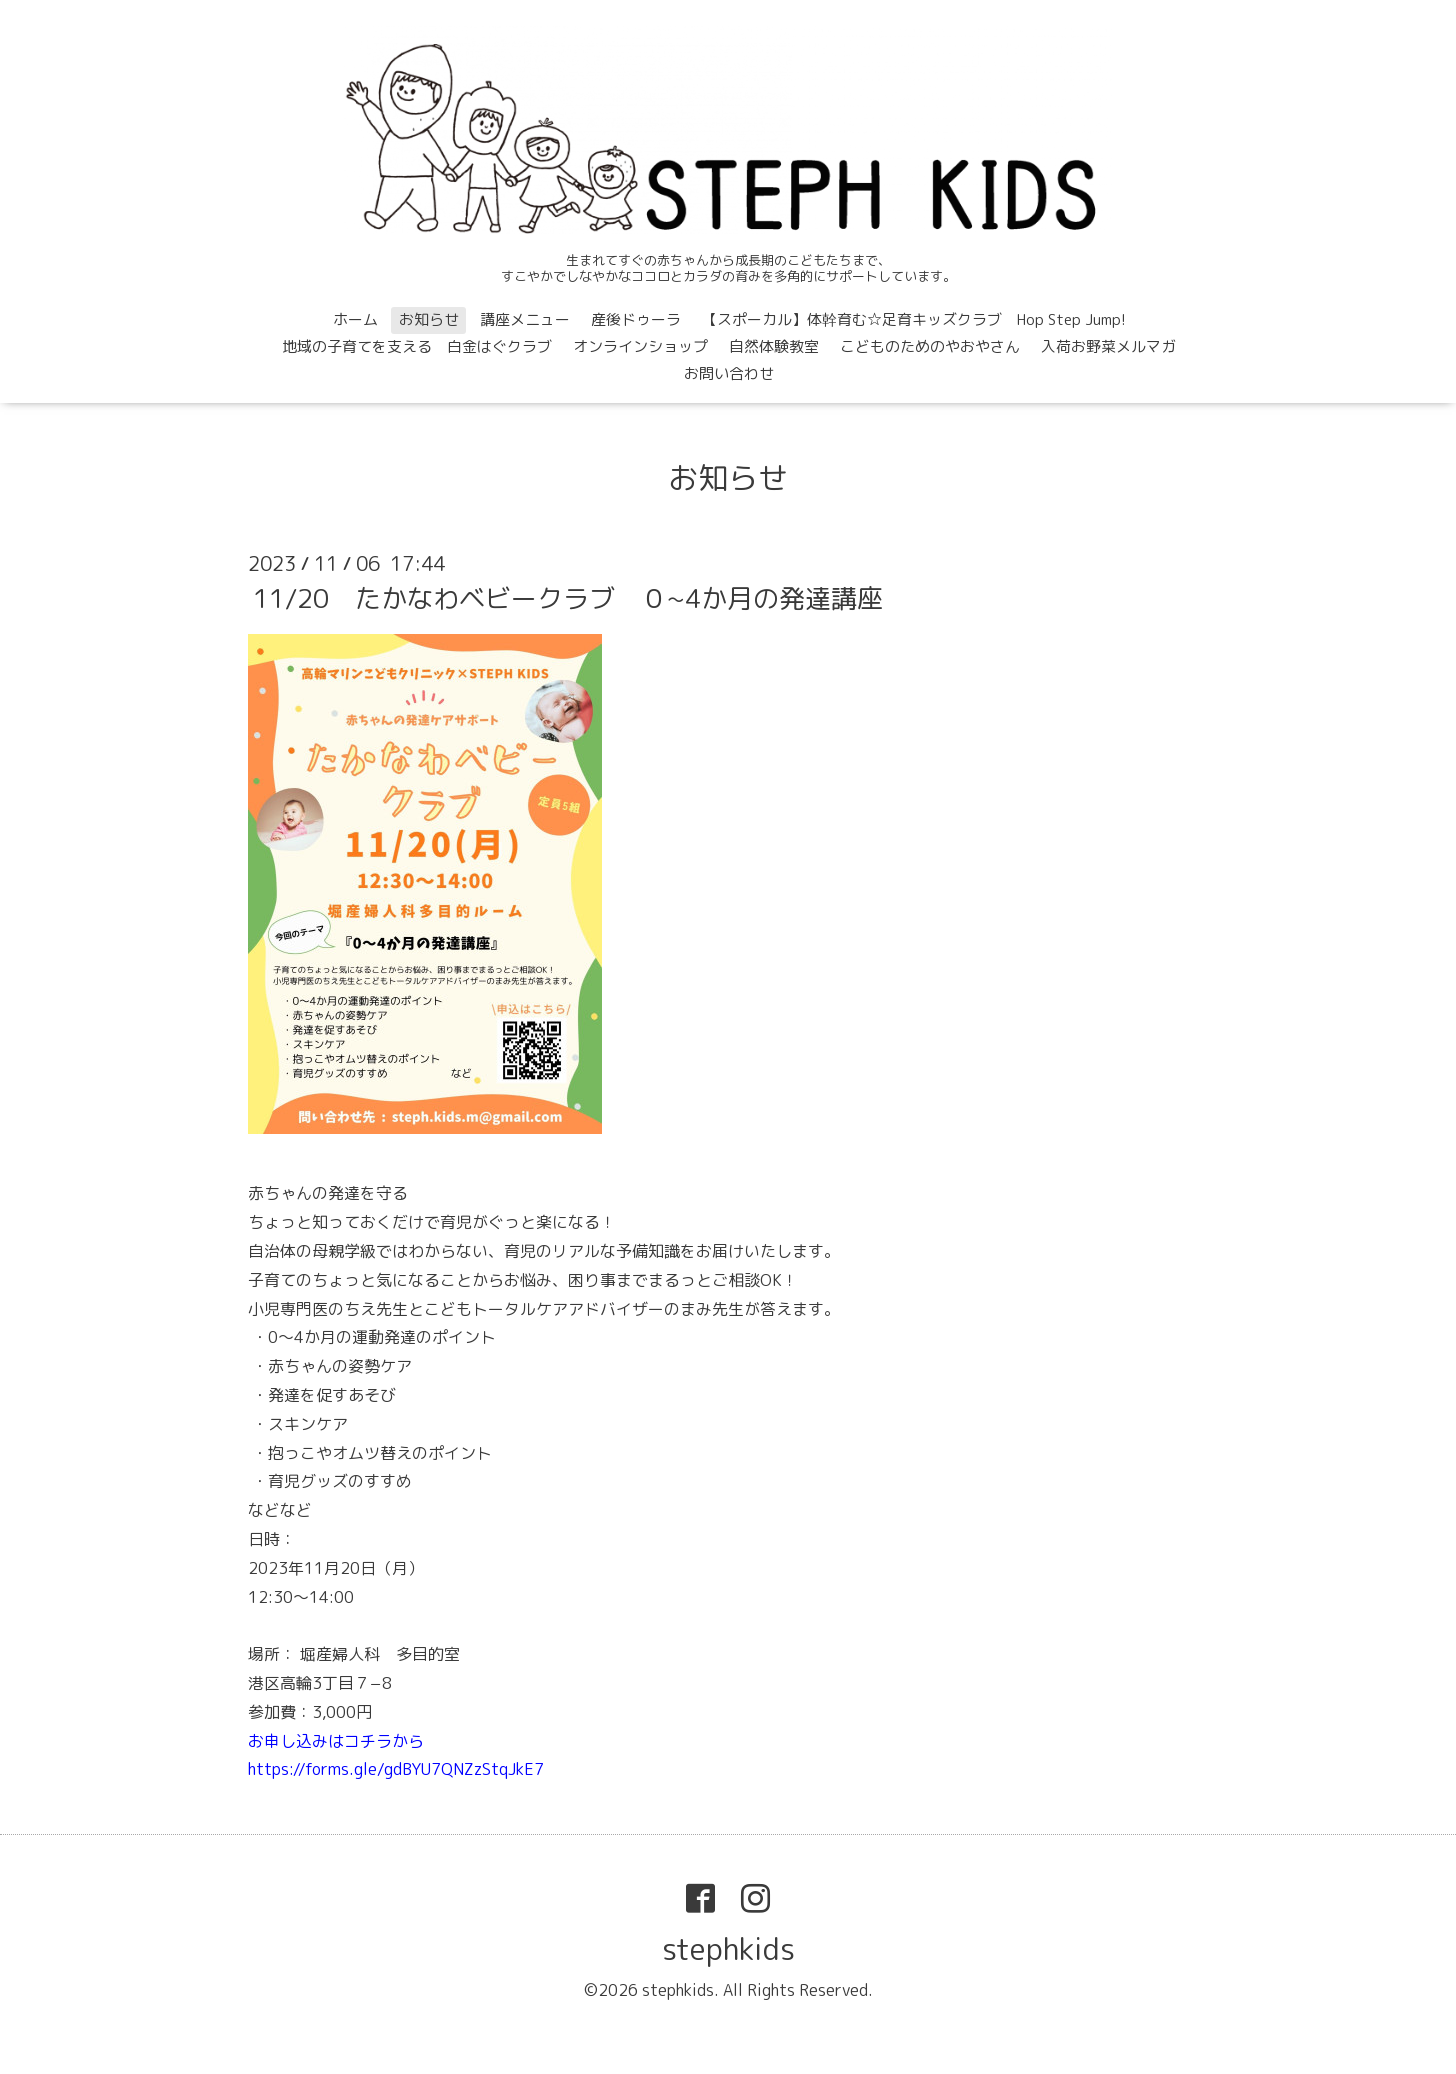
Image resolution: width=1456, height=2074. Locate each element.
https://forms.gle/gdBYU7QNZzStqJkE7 (396, 1769)
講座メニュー (525, 319)
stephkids (728, 1949)
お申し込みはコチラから (336, 1741)
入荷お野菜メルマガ (1108, 346)
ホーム (355, 319)
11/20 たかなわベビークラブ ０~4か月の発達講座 (568, 598)
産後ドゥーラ (636, 319)
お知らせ (429, 319)
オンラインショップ (640, 346)
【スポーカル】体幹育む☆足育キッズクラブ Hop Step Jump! (914, 319)
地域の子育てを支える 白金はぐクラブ (417, 346)
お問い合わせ (729, 373)
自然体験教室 (774, 346)
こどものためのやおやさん (930, 346)
